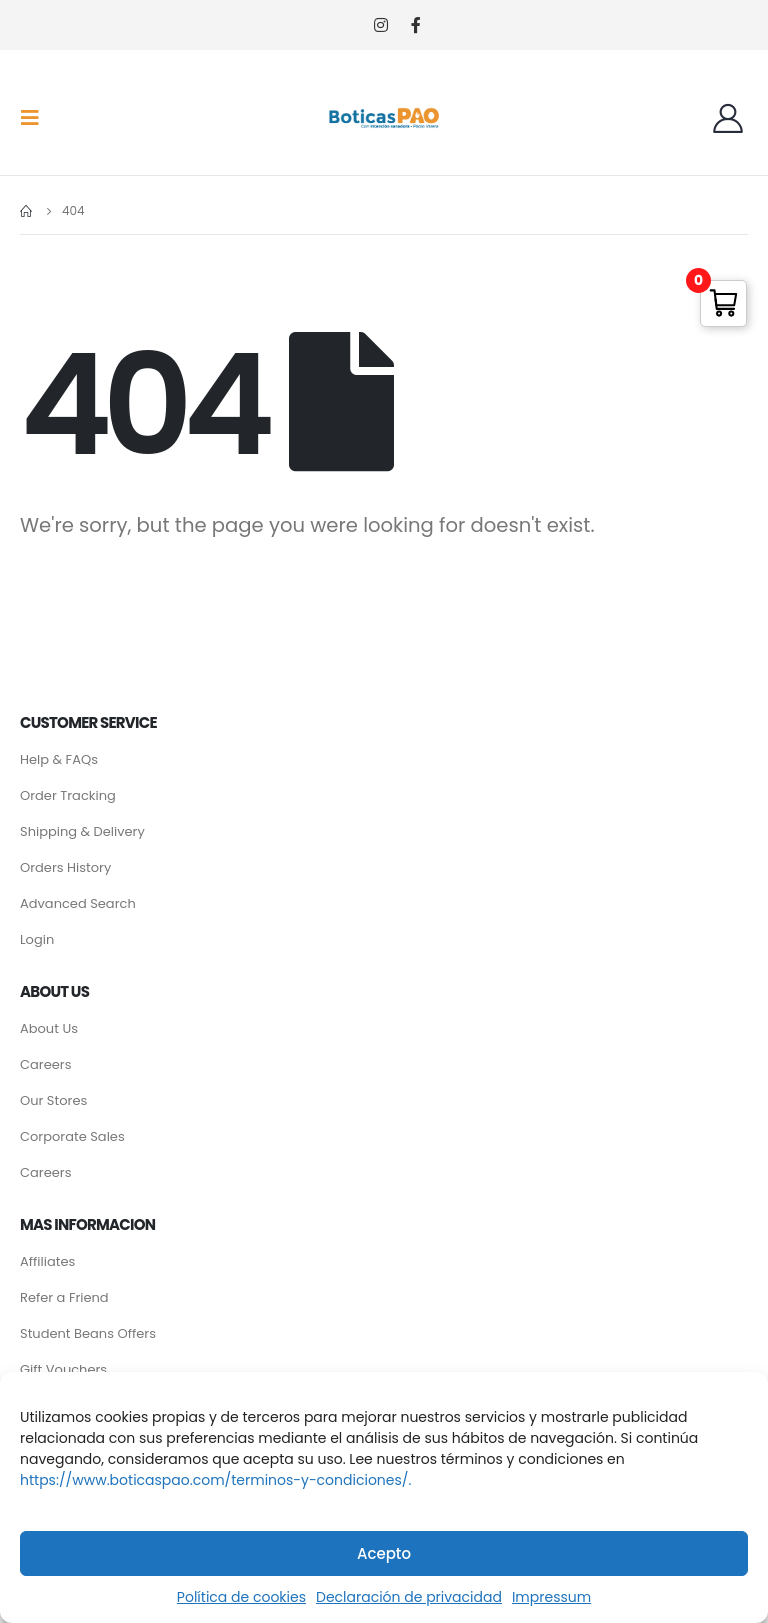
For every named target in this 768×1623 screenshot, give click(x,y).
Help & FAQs (59, 759)
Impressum (551, 1597)
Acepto (384, 1553)
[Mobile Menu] (36, 118)
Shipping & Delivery (82, 831)
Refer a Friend (64, 1297)
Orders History (65, 867)
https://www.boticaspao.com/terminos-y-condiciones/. (215, 1480)
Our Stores (53, 1100)
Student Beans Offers (88, 1333)
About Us (49, 1028)
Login (37, 939)
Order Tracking (68, 795)
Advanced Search (78, 903)
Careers (45, 1064)
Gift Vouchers (63, 1369)
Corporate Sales (72, 1136)
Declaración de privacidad (409, 1597)
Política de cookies (241, 1597)
